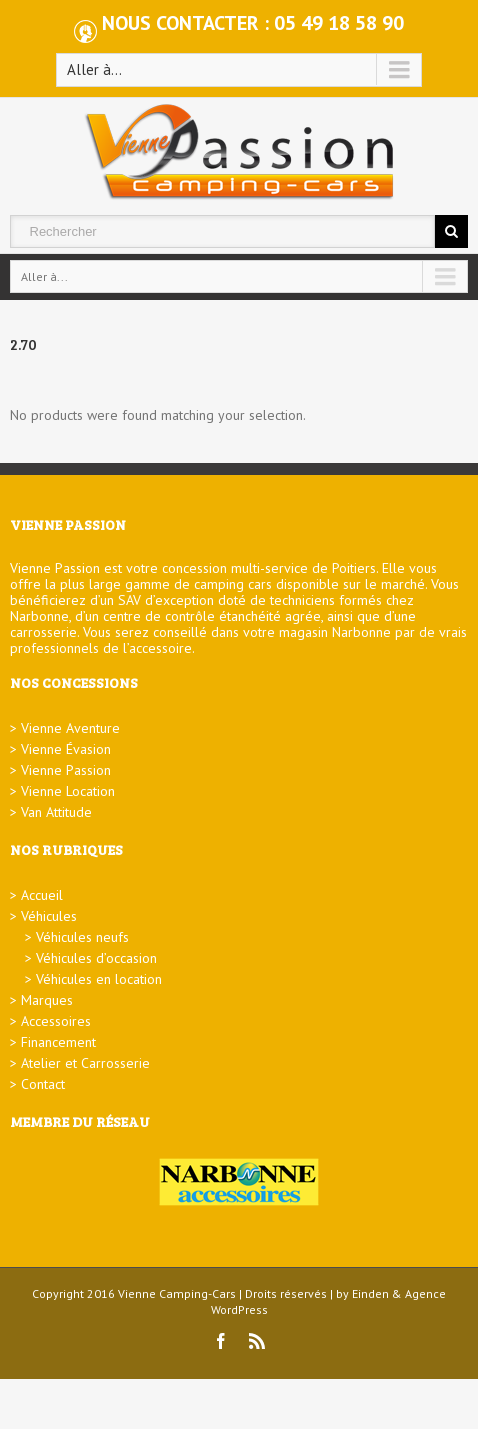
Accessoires (56, 1021)
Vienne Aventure (70, 728)
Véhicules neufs (82, 937)
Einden (370, 1293)
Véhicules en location (99, 979)
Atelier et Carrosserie (85, 1063)
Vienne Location (68, 791)
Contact (43, 1084)
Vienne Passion (66, 770)
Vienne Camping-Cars (177, 1293)
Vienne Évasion (66, 749)
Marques (47, 1000)
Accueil (42, 895)
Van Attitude (56, 812)
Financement (58, 1042)
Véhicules (49, 916)
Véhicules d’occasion (96, 958)
